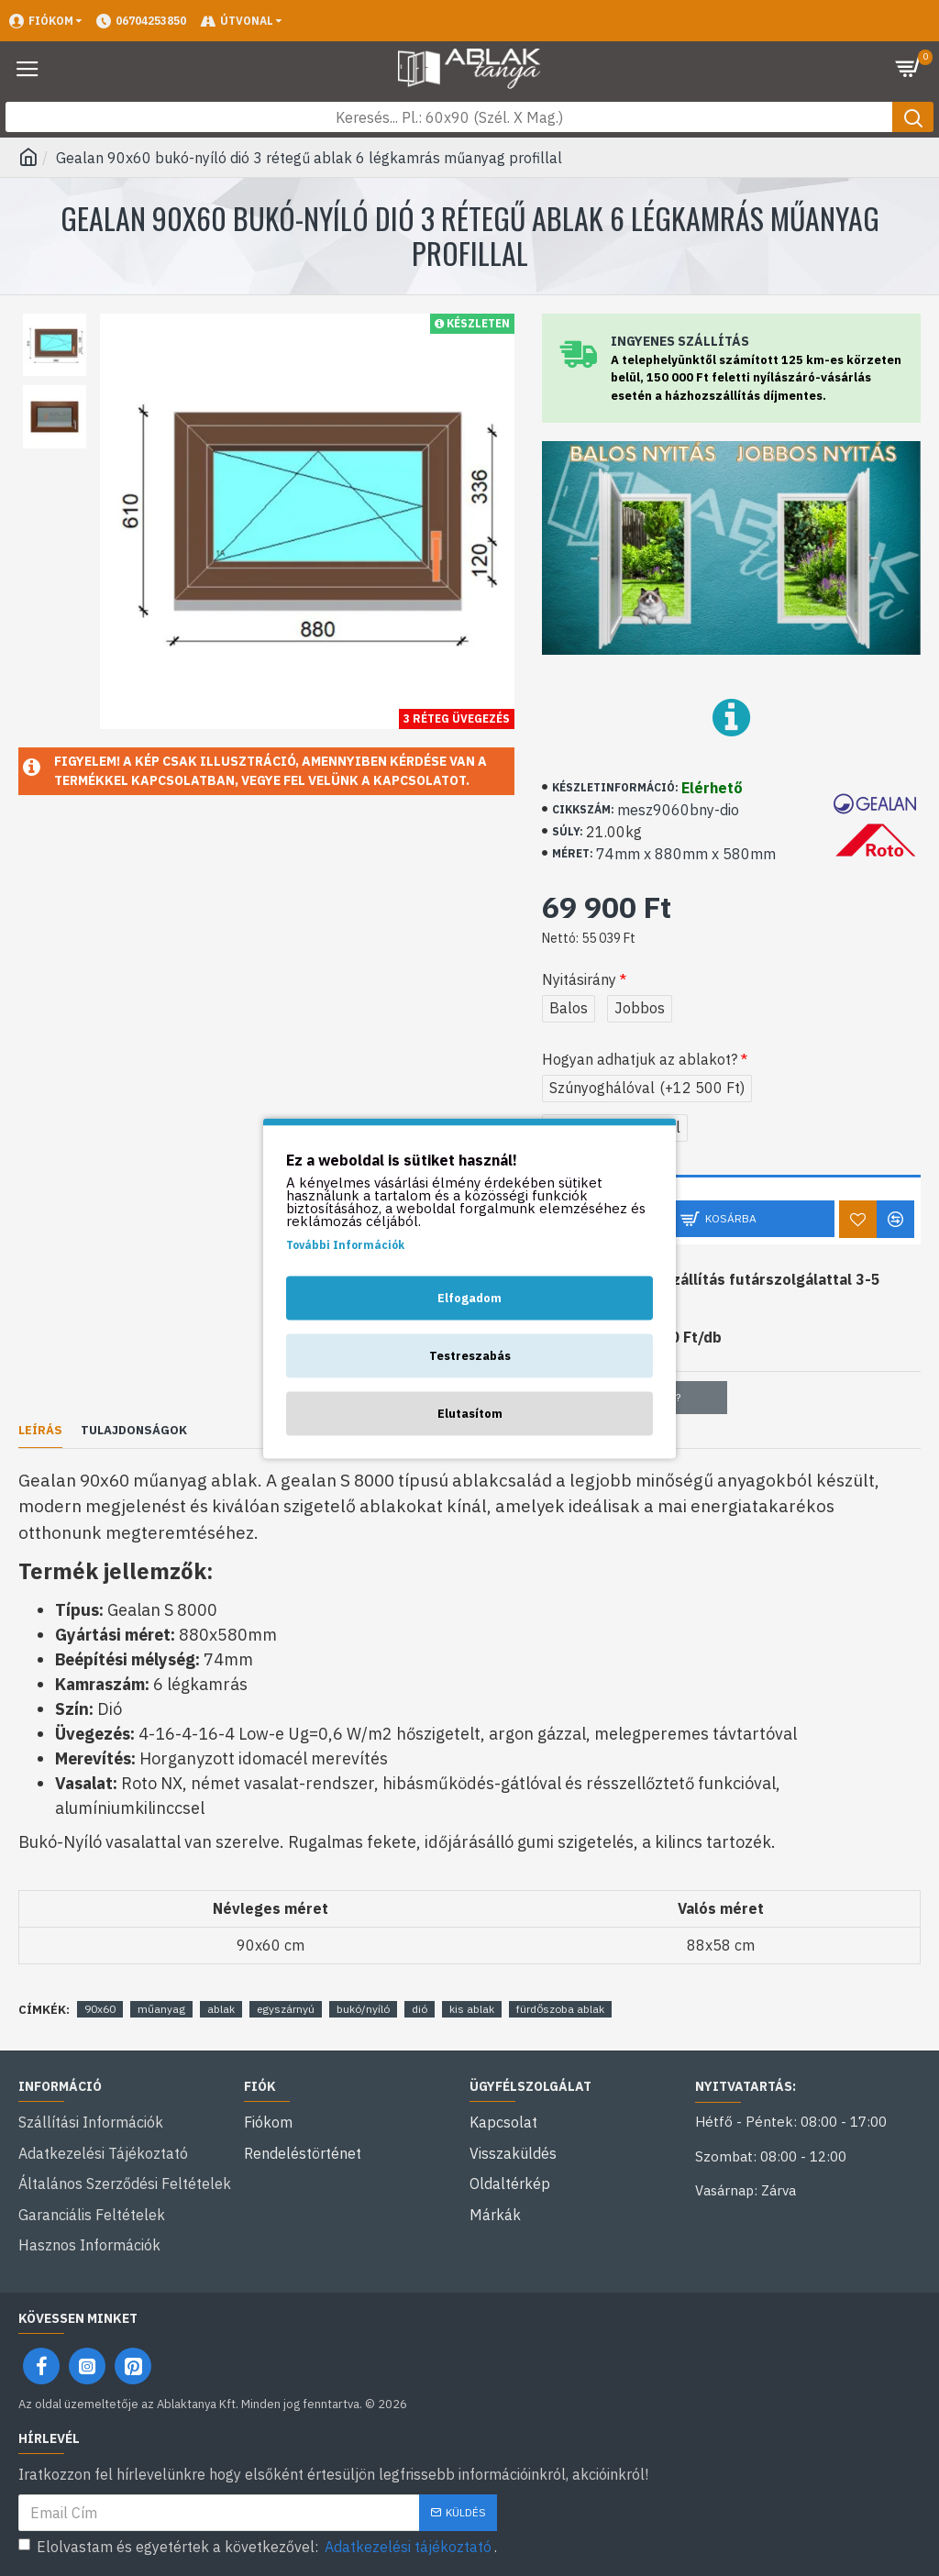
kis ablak (471, 2009)
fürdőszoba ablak (560, 2009)
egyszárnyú (286, 2009)
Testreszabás (470, 1355)
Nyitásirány (579, 979)
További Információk (345, 1244)
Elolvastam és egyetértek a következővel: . (257, 2547)
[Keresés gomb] (912, 117)
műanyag (161, 2009)
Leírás (40, 1430)
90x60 (100, 2009)
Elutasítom (470, 1413)
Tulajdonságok (134, 1430)
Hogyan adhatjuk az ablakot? (639, 1059)
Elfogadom (469, 1297)
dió (419, 2009)
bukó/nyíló (363, 2009)
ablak (221, 2009)
